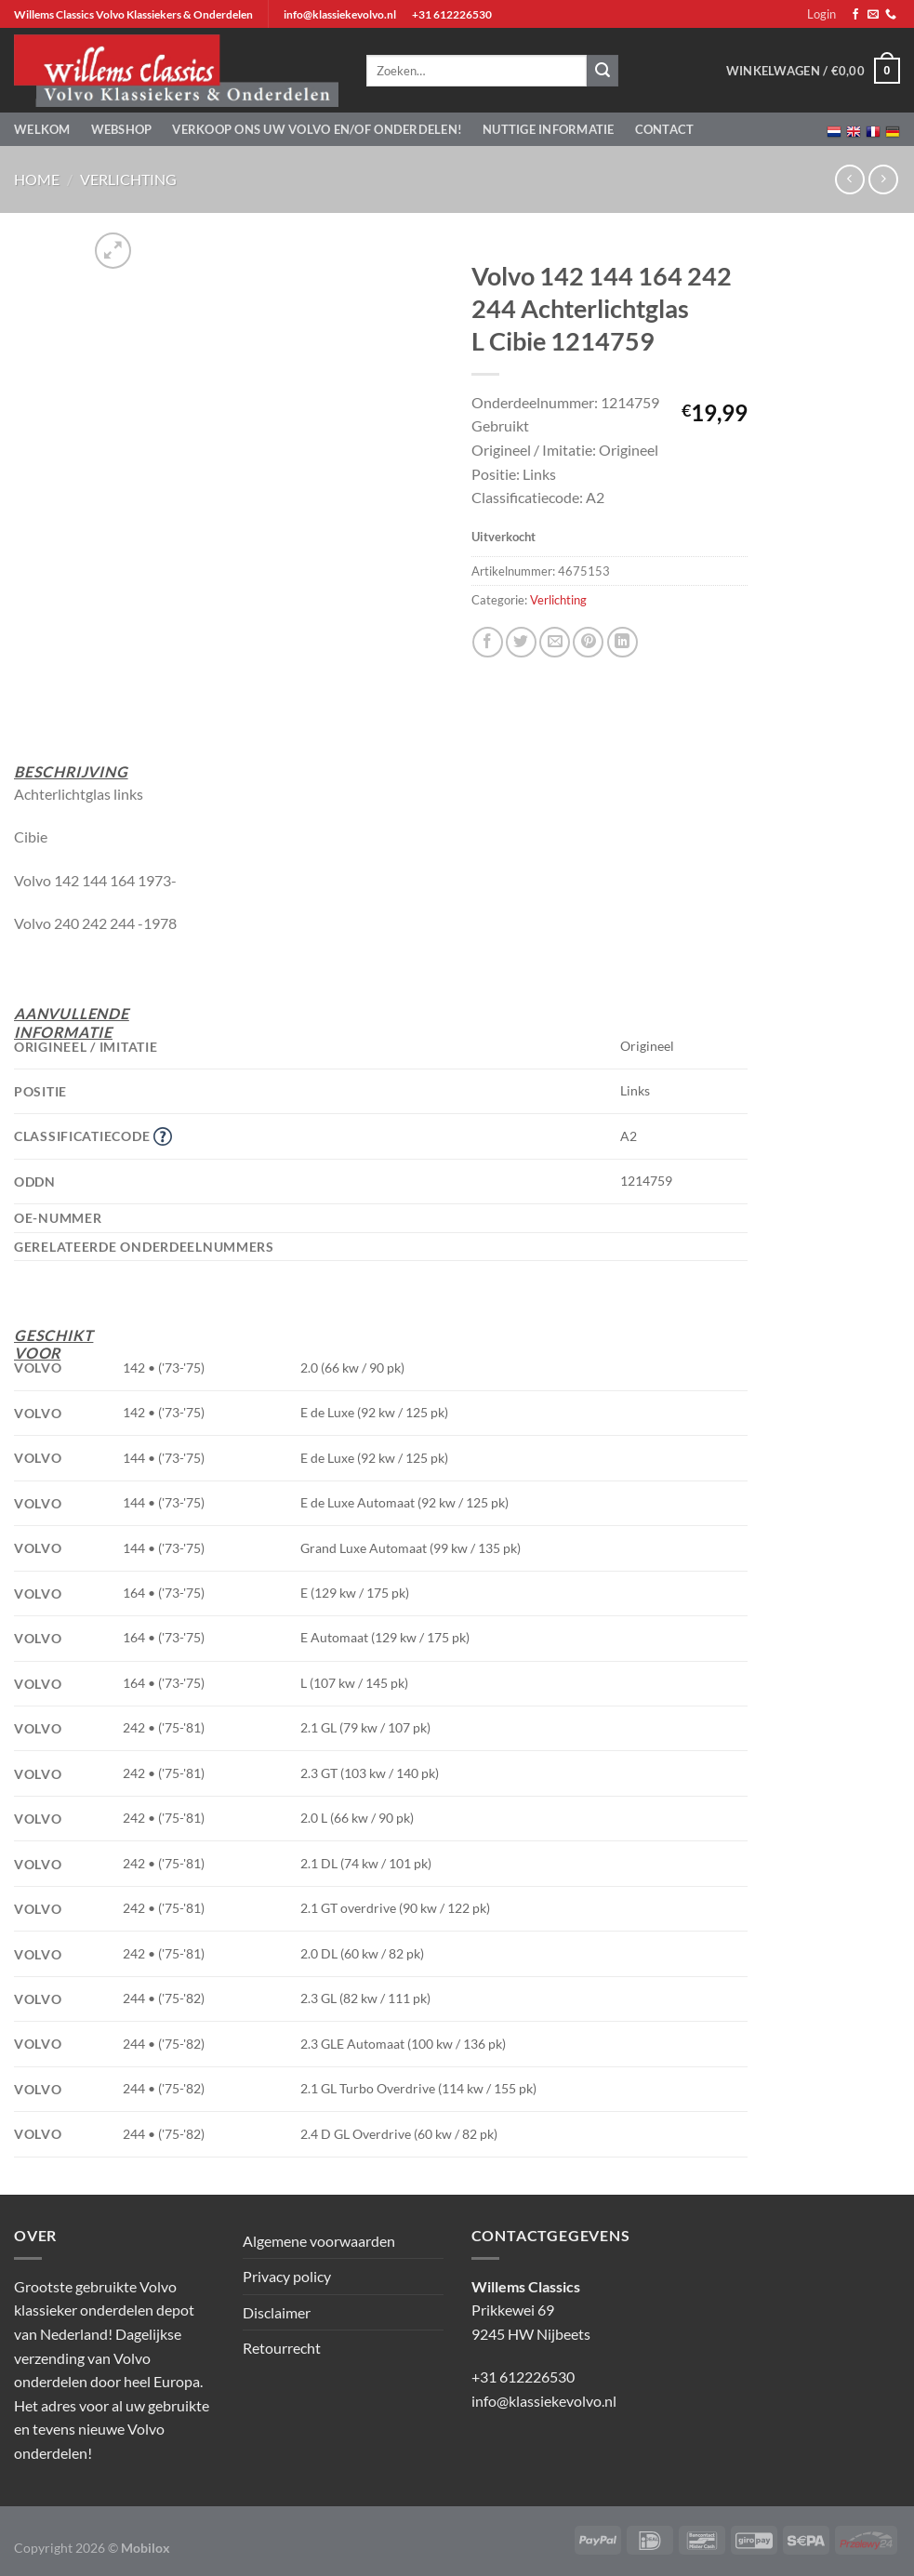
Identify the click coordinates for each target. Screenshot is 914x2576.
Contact (665, 129)
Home (37, 179)
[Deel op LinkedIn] (622, 642)
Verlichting (128, 179)
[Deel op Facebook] (487, 642)
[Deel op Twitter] (521, 642)
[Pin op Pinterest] (588, 642)
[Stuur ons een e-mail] (873, 14)
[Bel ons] (890, 14)
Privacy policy (287, 2276)
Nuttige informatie (549, 129)
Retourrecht (282, 2348)
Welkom (42, 129)
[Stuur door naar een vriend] (554, 642)
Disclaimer (277, 2312)
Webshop (121, 129)
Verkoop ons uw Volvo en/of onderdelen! (317, 129)
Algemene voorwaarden (319, 2241)
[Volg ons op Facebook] (855, 14)
